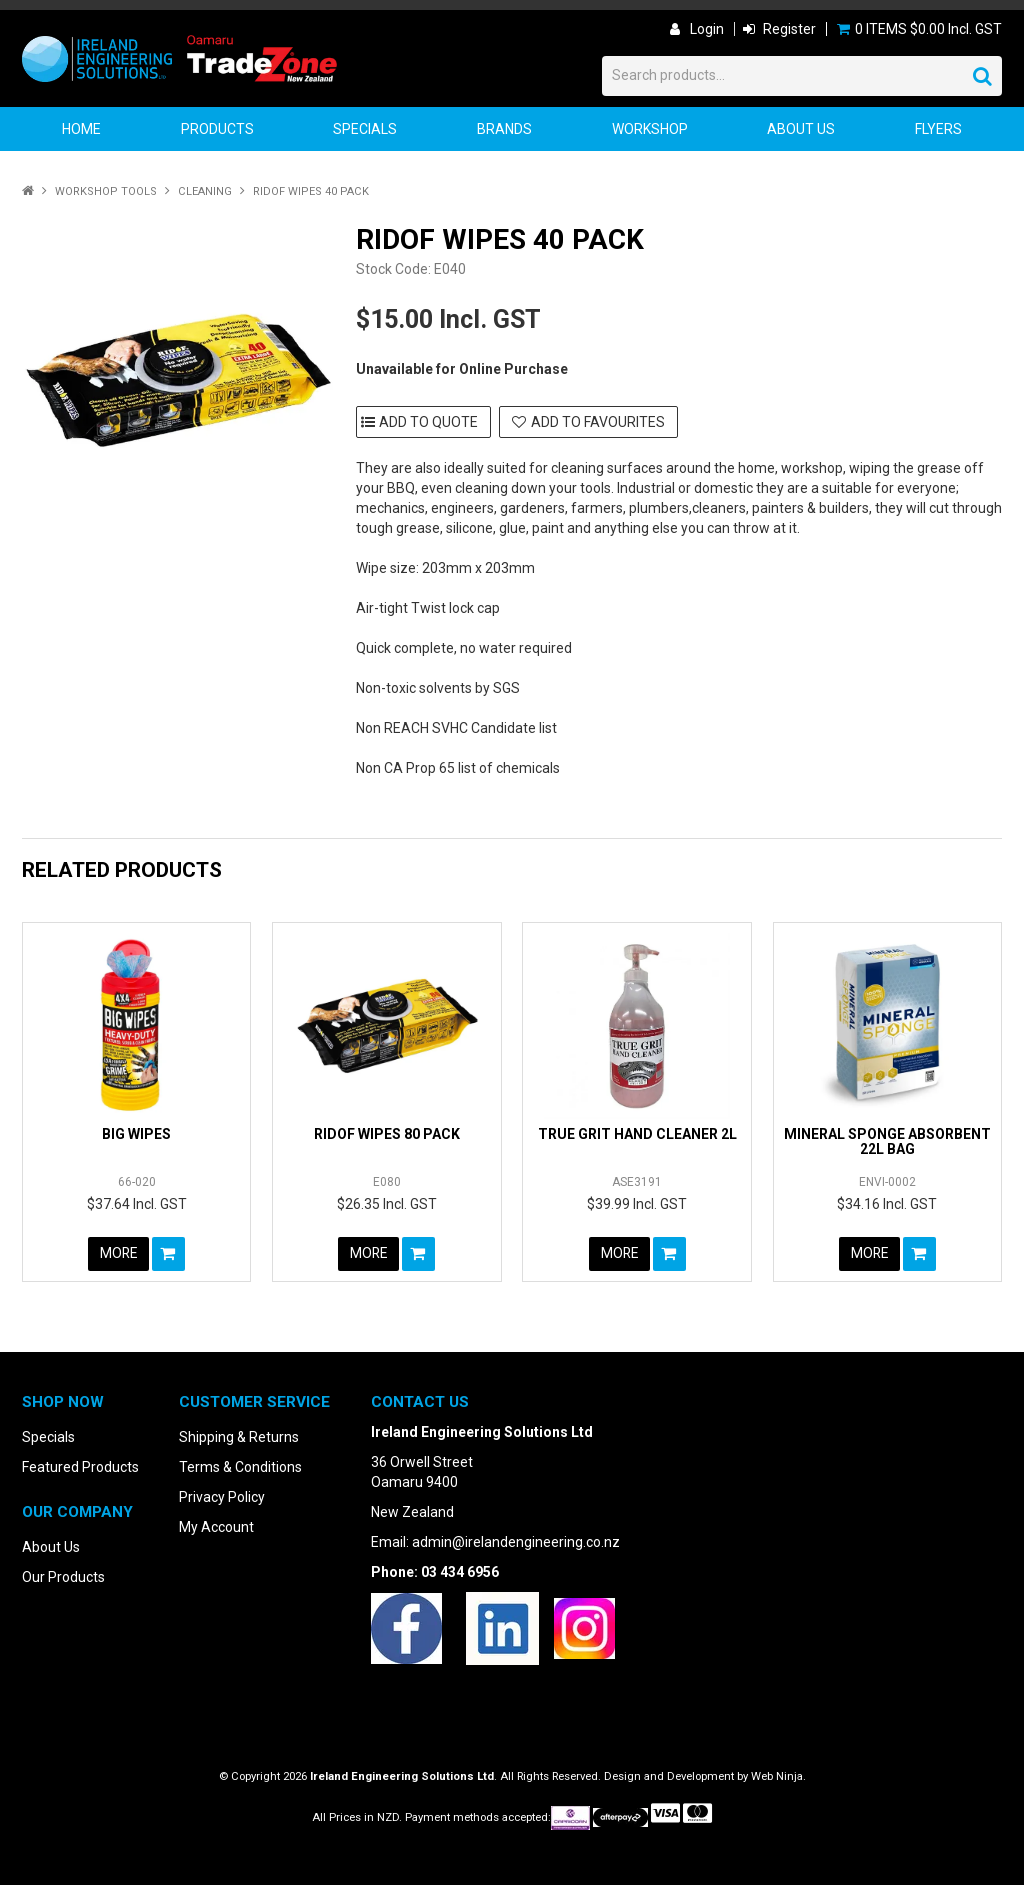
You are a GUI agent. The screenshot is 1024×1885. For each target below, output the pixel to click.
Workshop (650, 129)
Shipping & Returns (239, 1437)
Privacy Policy (222, 1497)
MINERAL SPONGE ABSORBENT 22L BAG (887, 1141)
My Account (216, 1527)
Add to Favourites (598, 422)
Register (789, 29)
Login (707, 29)
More (118, 1254)
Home (81, 129)
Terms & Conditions (240, 1467)
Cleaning (205, 191)
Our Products (63, 1577)
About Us (801, 129)
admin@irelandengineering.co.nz (516, 1542)
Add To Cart (169, 1254)
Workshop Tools (106, 191)
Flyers (938, 129)
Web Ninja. (778, 1776)
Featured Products (80, 1467)
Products (217, 129)
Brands (504, 129)
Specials (365, 129)
